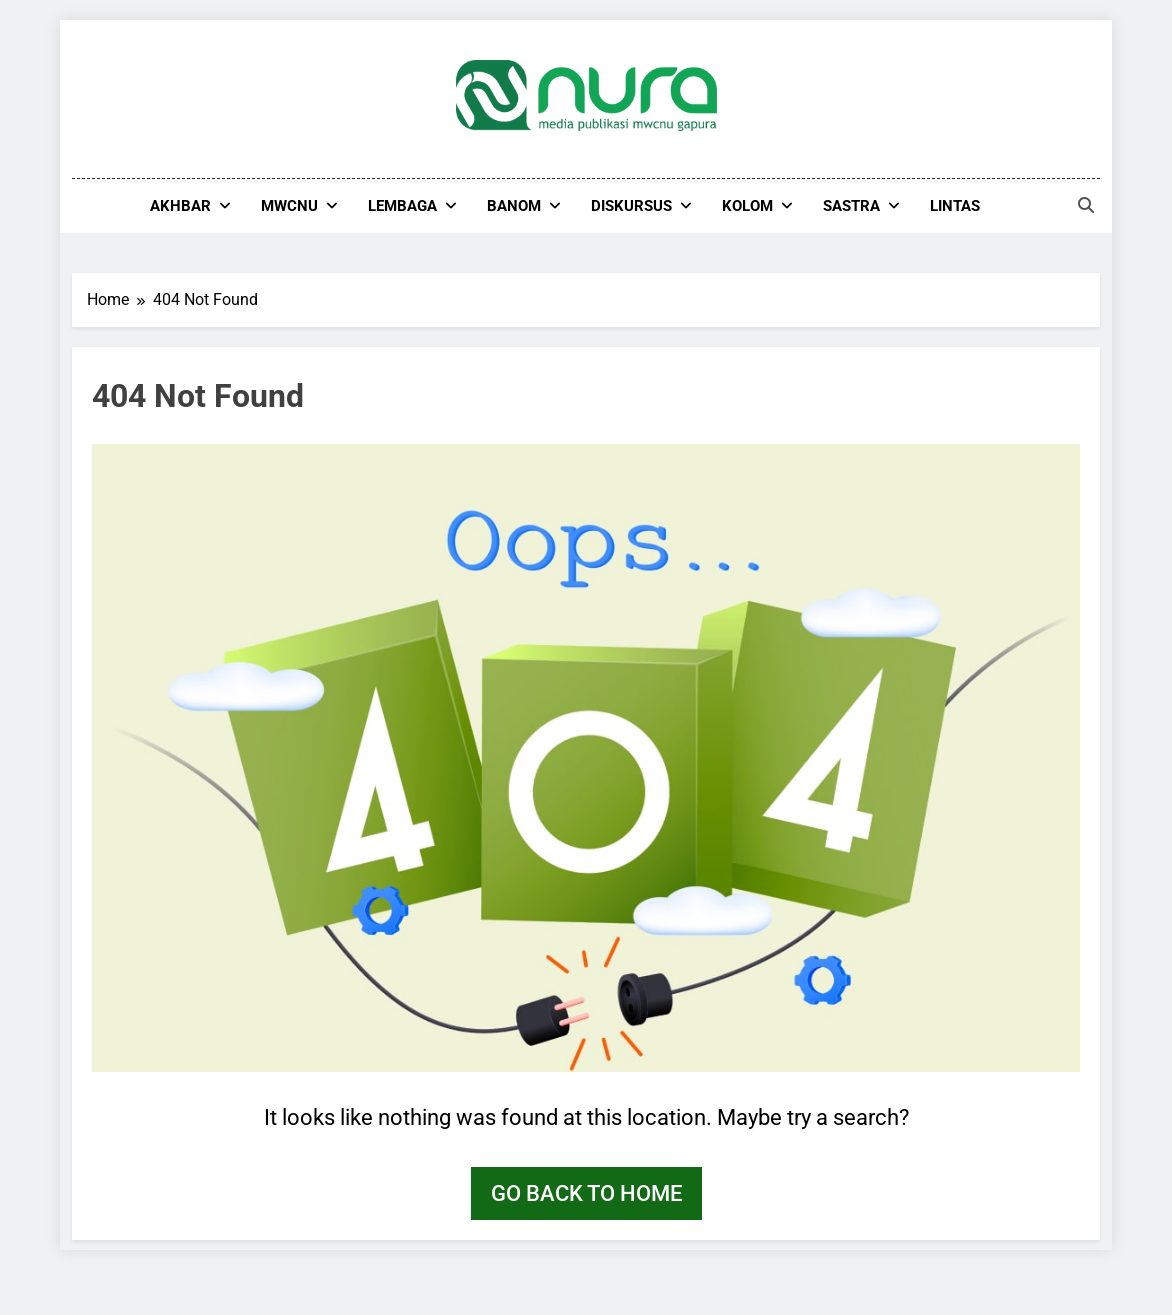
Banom (514, 206)
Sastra (851, 206)
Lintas (955, 206)
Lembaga (402, 206)
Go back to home (586, 1193)
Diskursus (631, 206)
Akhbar (180, 206)
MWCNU (289, 206)
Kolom (747, 206)
